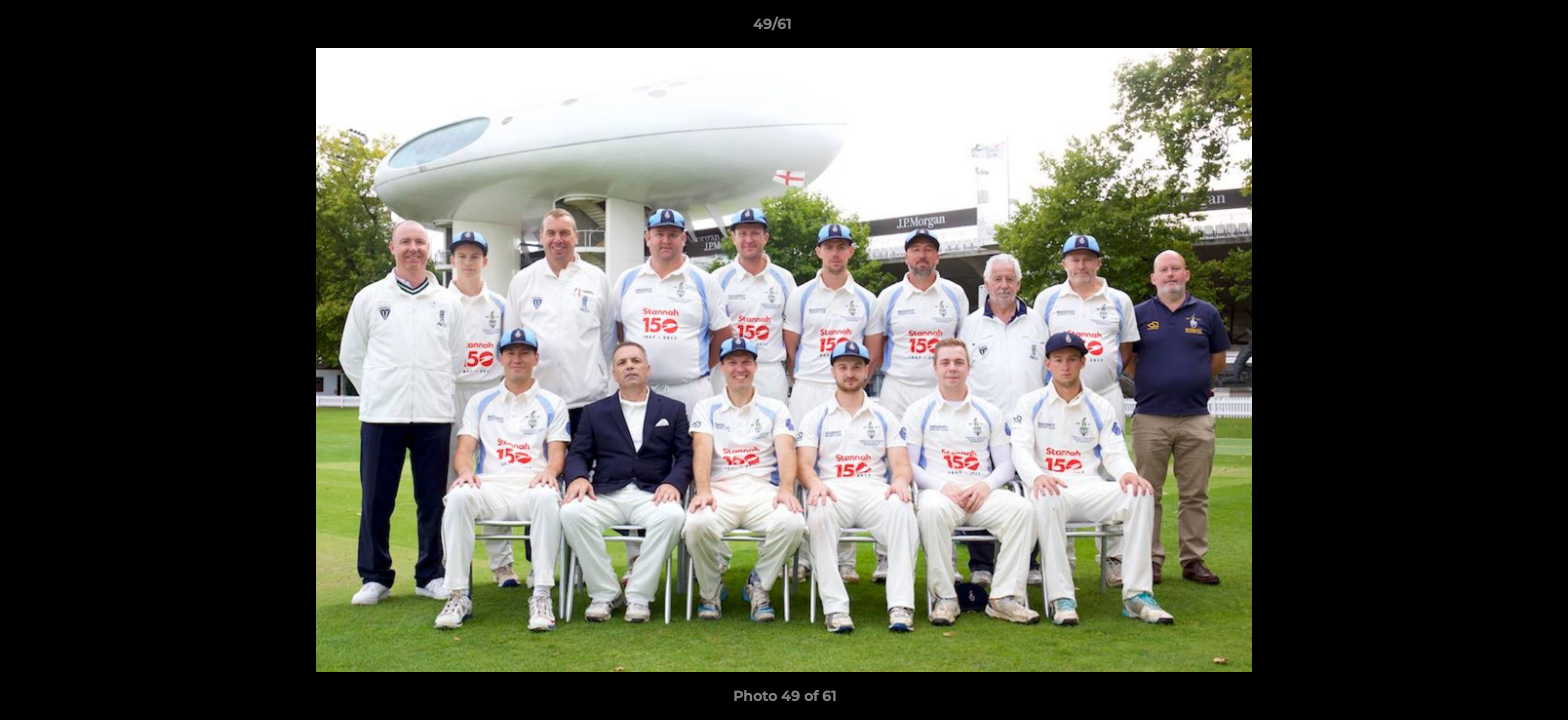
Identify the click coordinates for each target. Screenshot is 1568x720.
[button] (1484, 29)
